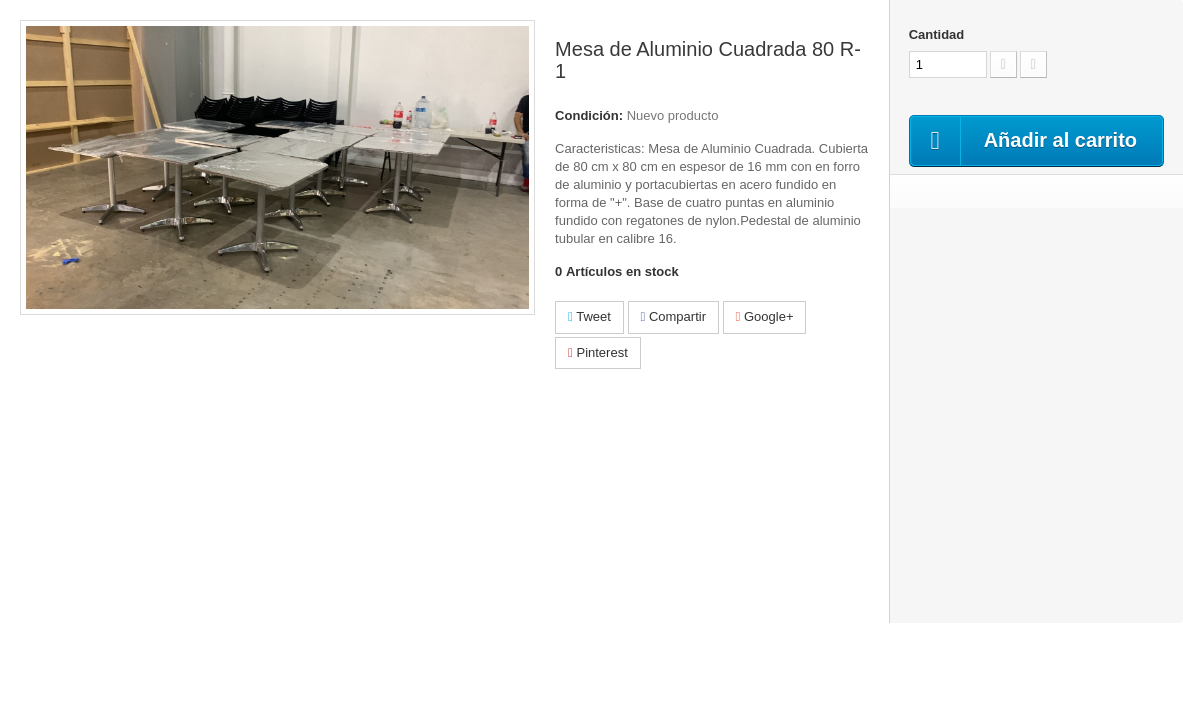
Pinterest (598, 352)
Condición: (589, 115)
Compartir (673, 316)
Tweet (589, 316)
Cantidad (937, 34)
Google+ (765, 316)
